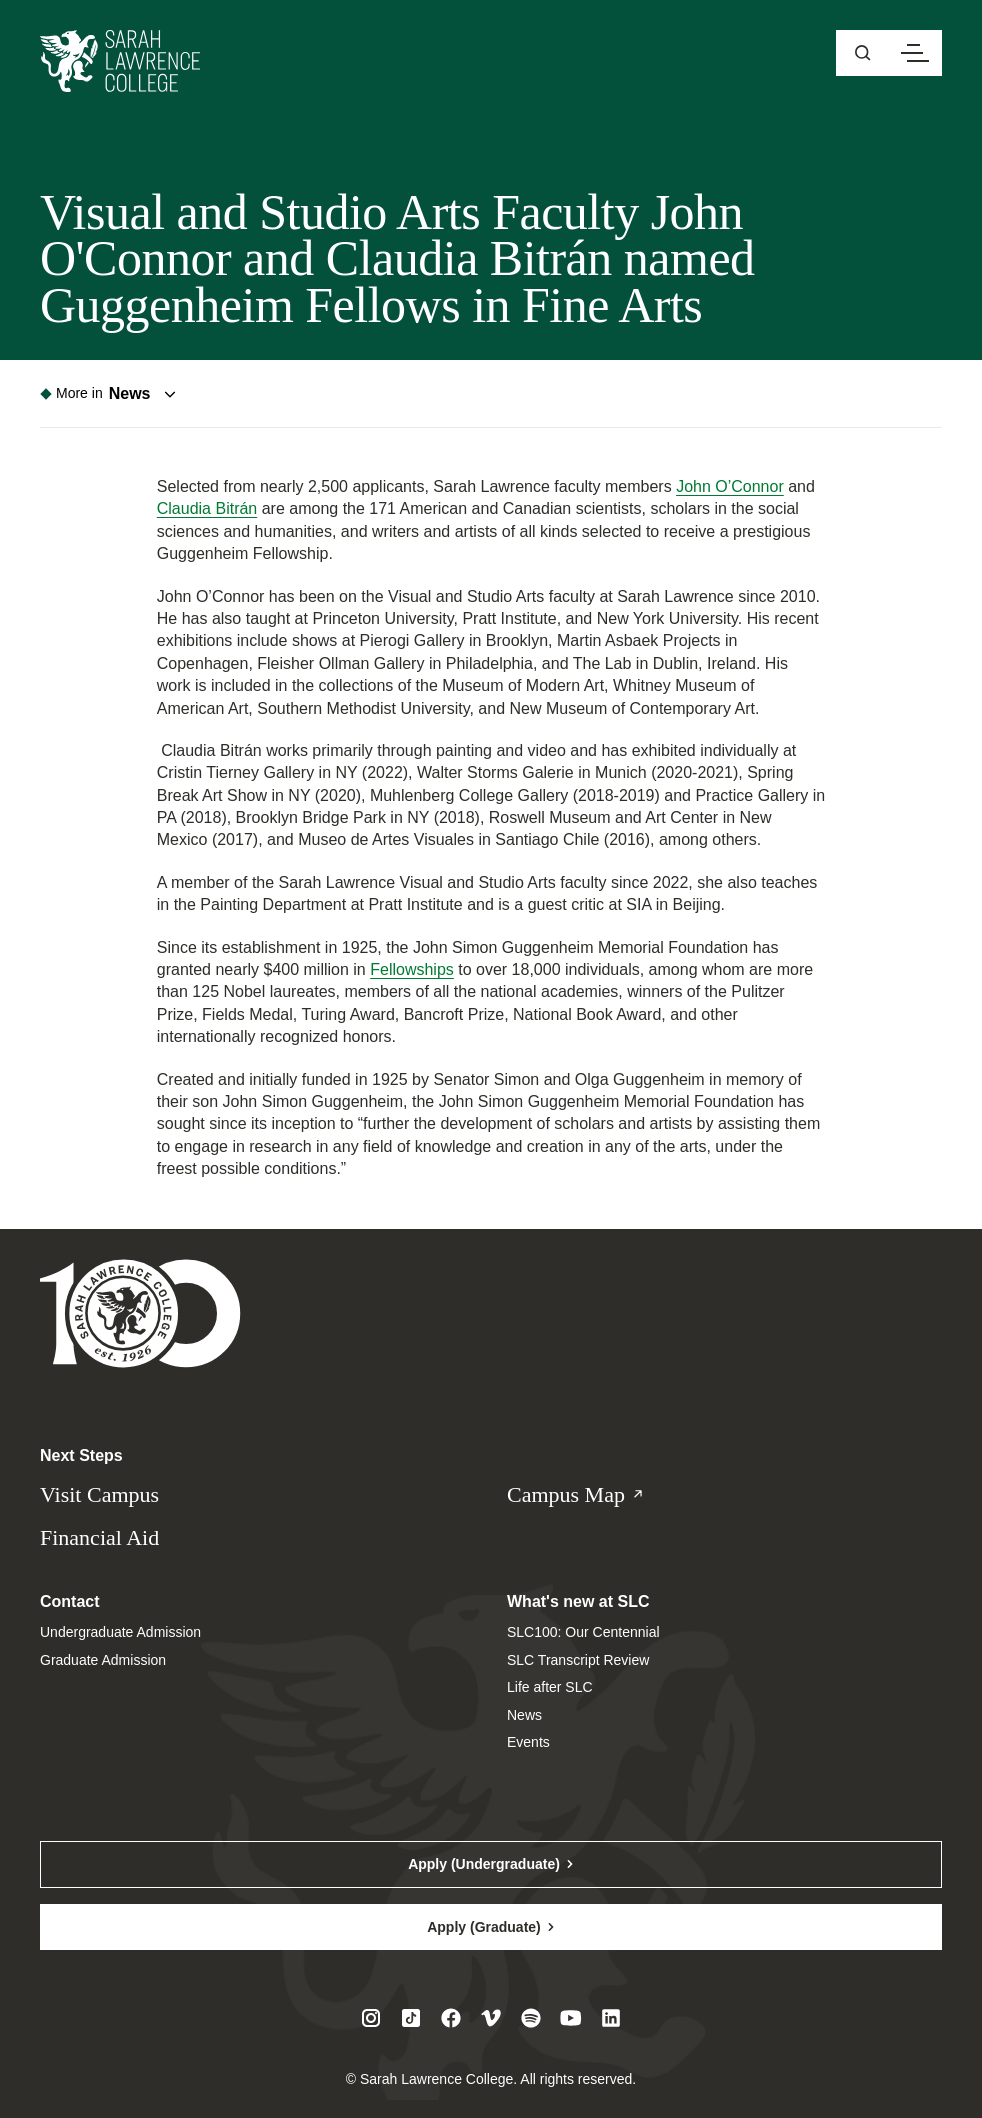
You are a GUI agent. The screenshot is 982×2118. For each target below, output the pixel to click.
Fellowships (412, 969)
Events (528, 1742)
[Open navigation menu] (915, 53)
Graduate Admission (103, 1660)
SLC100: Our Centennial (583, 1632)
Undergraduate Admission (120, 1632)
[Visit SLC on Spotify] (531, 2018)
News (524, 1715)
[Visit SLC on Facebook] (451, 2018)
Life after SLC (550, 1687)
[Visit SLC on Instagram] (371, 2018)
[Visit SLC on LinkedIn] (611, 2018)
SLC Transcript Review (578, 1660)
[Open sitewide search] (863, 53)
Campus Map (595, 1495)
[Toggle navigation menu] (112, 394)
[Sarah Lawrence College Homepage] (140, 1312)
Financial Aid (99, 1537)
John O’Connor (730, 486)
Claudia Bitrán (207, 508)
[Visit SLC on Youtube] (571, 2018)
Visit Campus (99, 1494)
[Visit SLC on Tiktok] (411, 2018)
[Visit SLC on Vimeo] (491, 2018)
